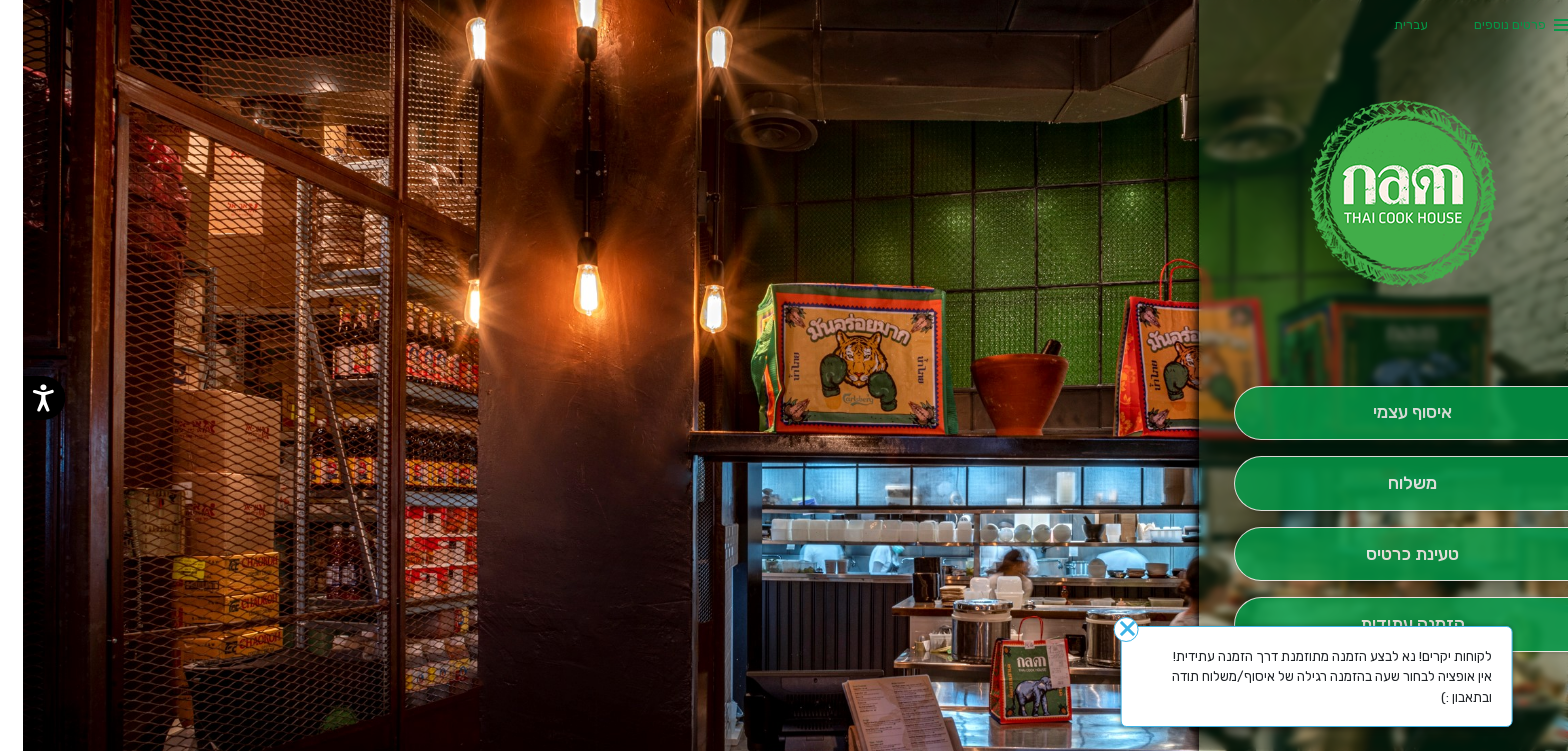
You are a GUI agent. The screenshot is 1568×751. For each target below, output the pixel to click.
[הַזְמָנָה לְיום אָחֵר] (1389, 624)
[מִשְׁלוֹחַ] (1389, 483)
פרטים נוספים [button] (1487, 24)
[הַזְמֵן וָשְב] (1389, 554)
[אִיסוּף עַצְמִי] (1389, 413)
